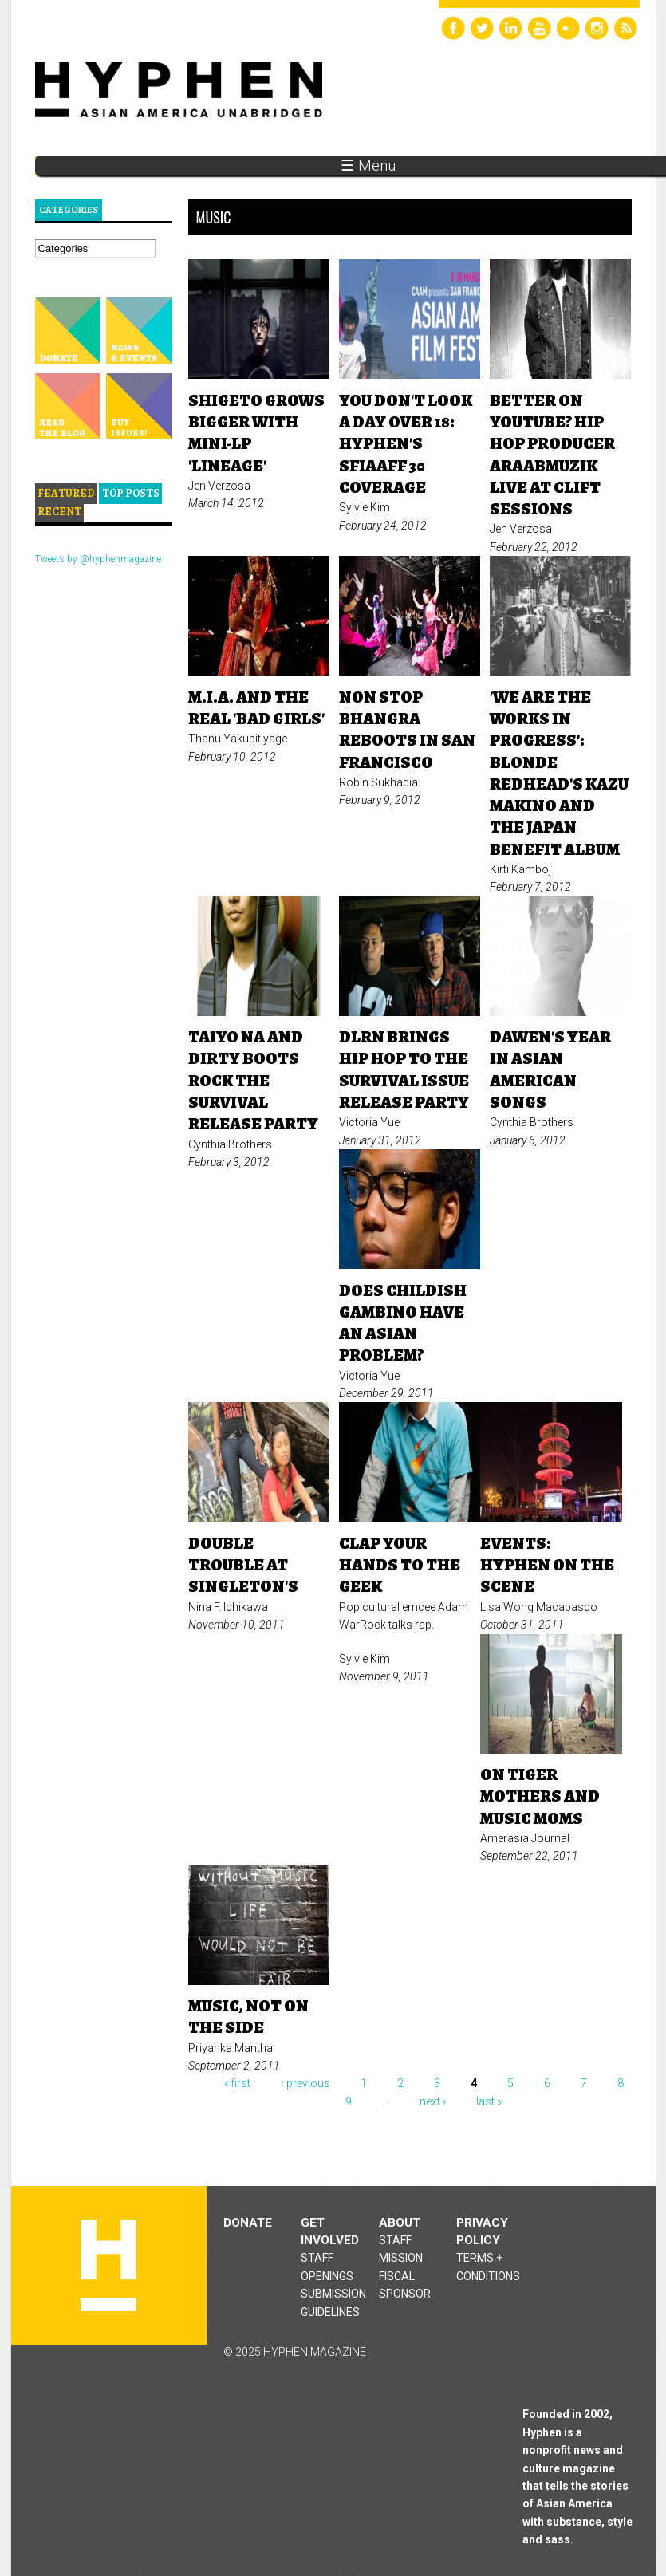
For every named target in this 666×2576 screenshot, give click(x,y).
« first (237, 2083)
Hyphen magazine (108, 2265)
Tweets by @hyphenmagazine (98, 559)
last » (489, 2101)
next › (433, 2101)
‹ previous (305, 2083)
